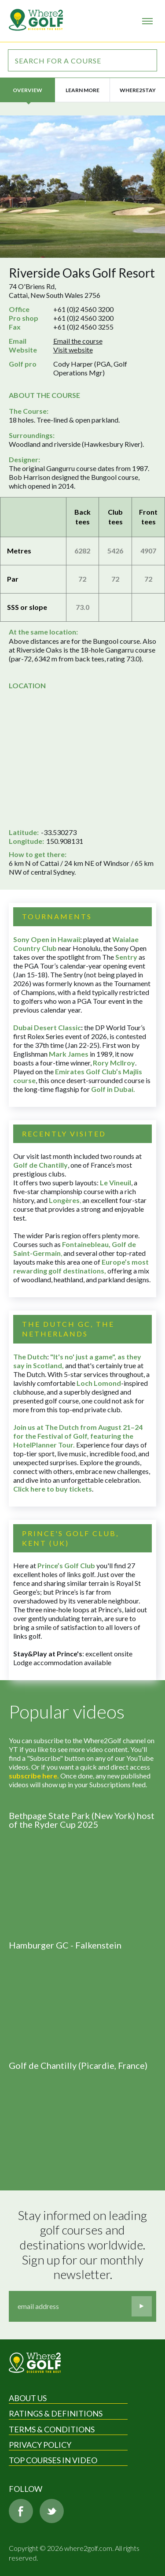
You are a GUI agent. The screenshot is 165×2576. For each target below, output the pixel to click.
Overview (27, 90)
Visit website (73, 349)
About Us (28, 2398)
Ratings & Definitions (56, 2413)
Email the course (78, 341)
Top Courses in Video (53, 2460)
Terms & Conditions (52, 2429)
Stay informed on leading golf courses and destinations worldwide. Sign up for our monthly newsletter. (83, 2245)
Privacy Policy (40, 2445)
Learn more (82, 90)
